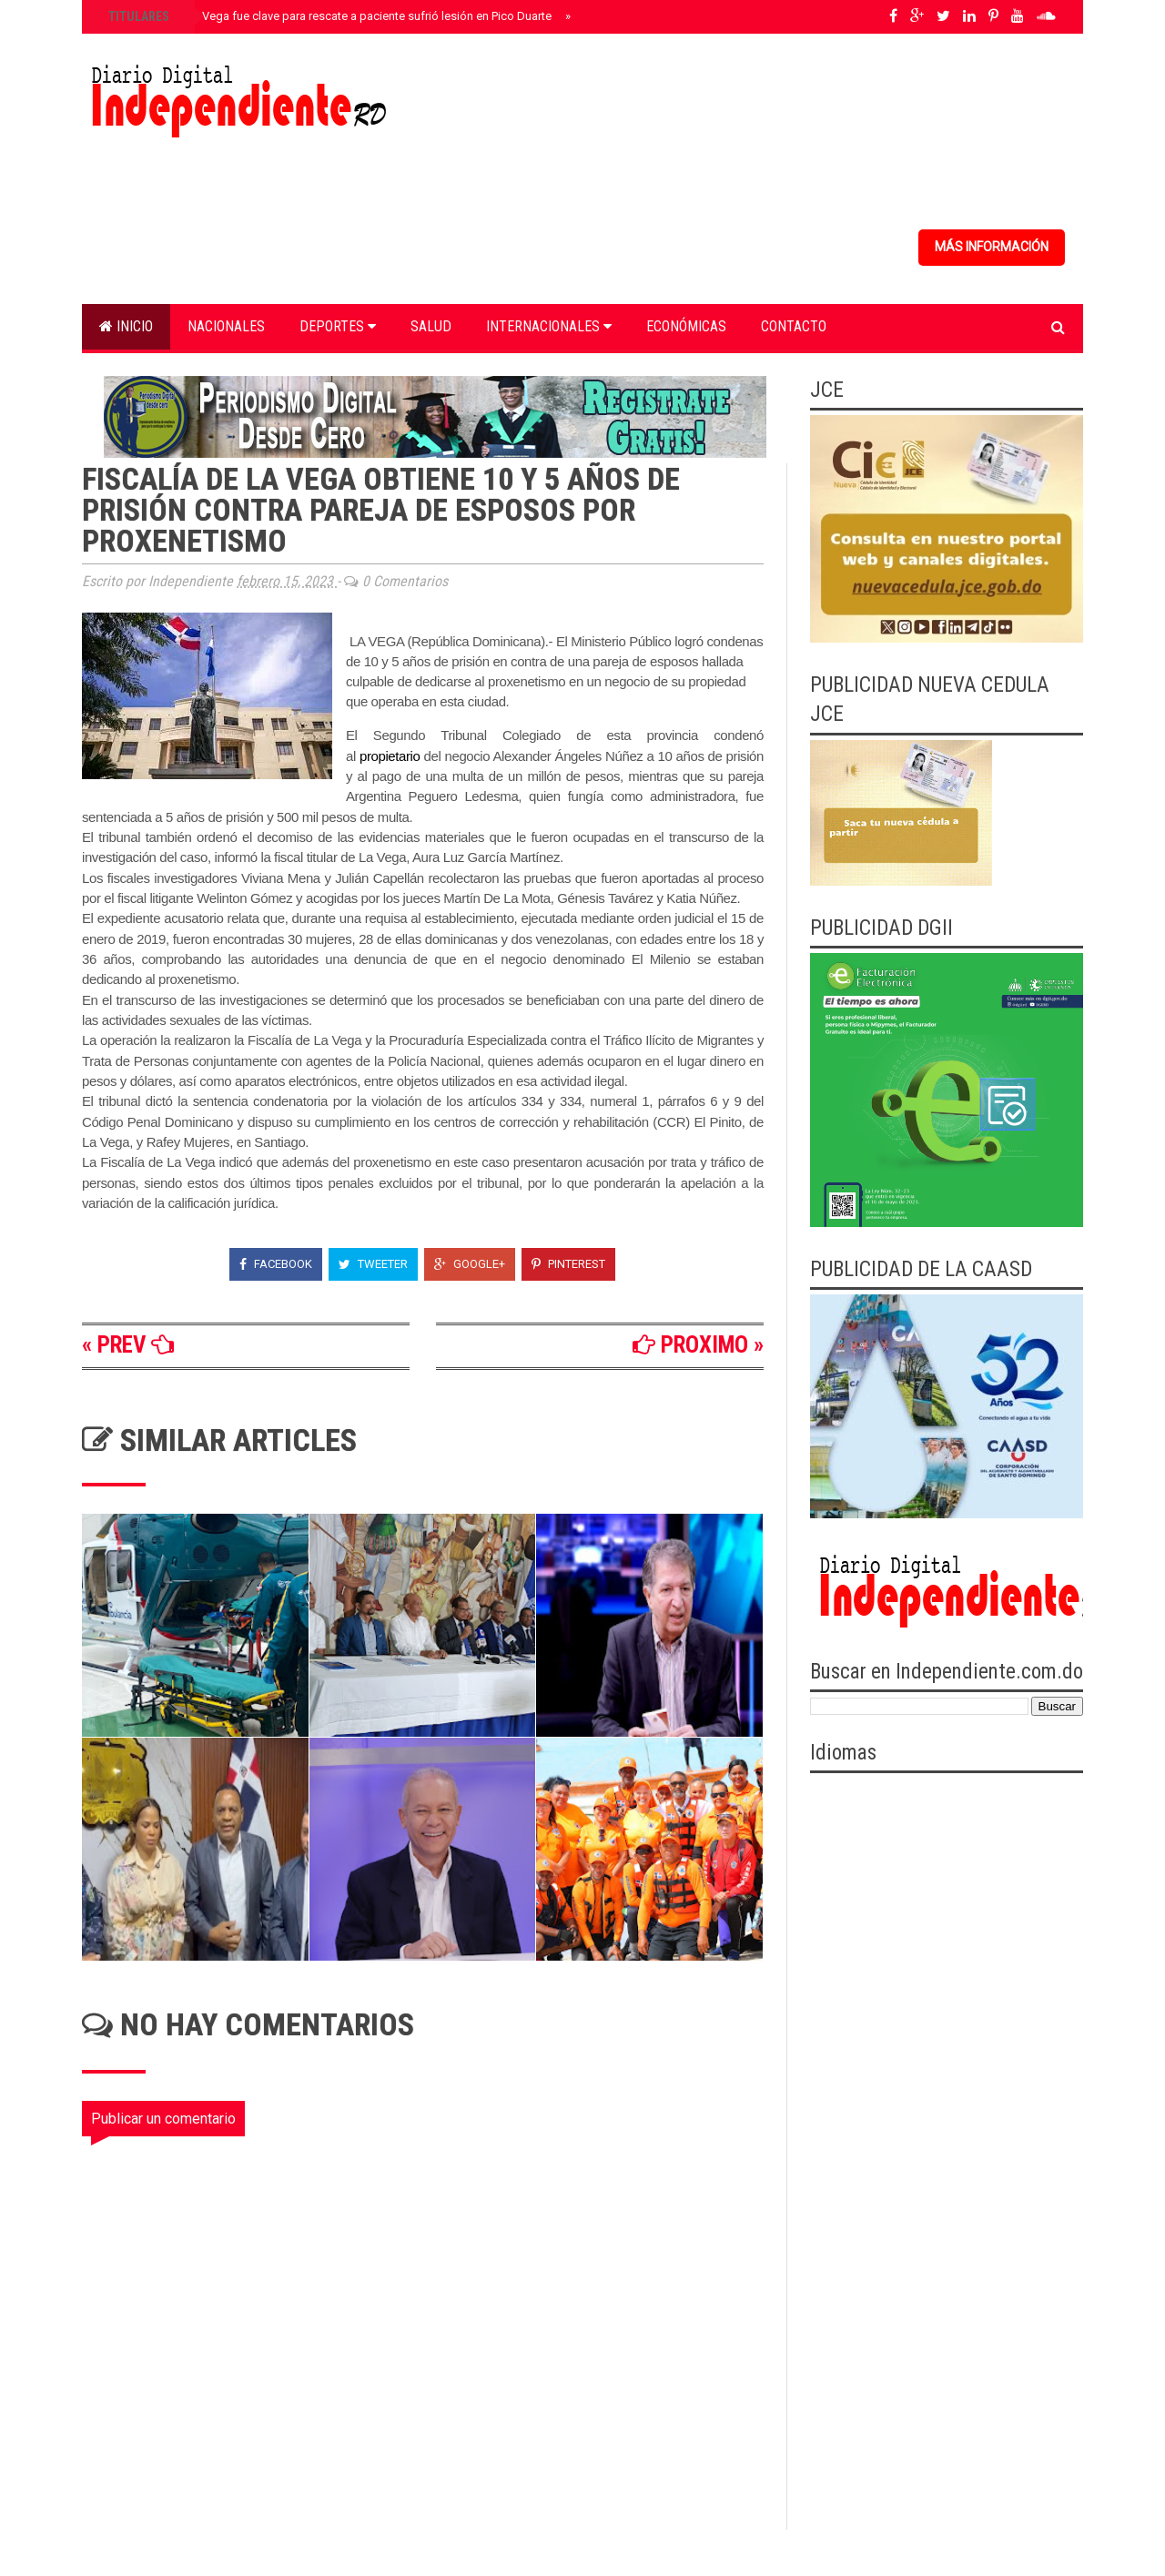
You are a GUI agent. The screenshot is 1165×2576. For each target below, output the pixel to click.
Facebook (275, 1264)
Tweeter (373, 1264)
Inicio (126, 326)
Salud (430, 326)
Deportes (337, 326)
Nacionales (226, 326)
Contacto (793, 326)
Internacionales (549, 326)
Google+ (469, 1264)
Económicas (686, 326)
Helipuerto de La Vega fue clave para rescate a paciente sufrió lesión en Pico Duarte (328, 16)
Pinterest (568, 1264)
